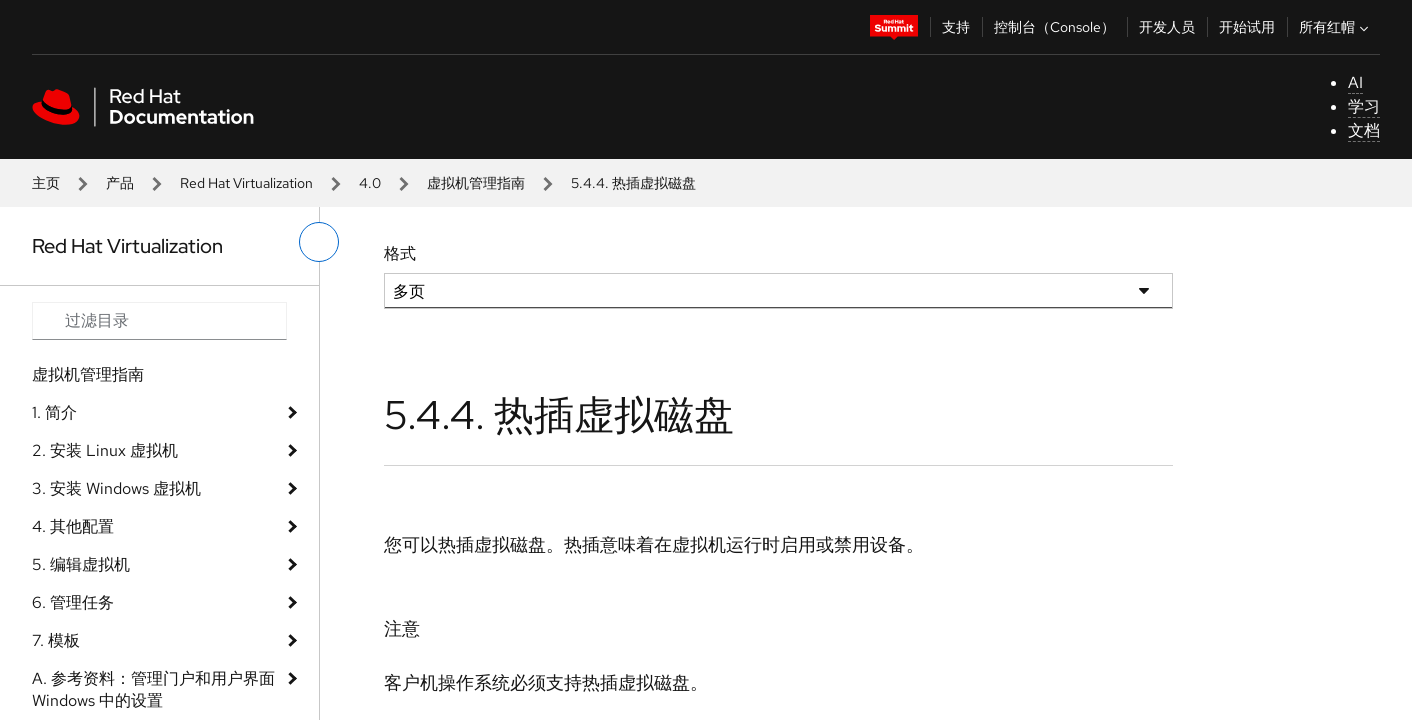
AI (1355, 82)
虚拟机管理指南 (476, 183)
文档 (1364, 130)
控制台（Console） (1054, 27)
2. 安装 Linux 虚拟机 (105, 450)
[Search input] (159, 321)
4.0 (370, 183)
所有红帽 (1336, 27)
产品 (120, 183)
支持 (956, 27)
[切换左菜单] (319, 242)
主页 (46, 183)
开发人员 (1167, 27)
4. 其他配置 (73, 526)
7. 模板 (56, 640)
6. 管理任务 (73, 602)
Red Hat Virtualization (246, 183)
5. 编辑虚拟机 (81, 564)
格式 (400, 253)
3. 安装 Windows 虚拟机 (116, 488)
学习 (1364, 106)
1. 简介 (54, 412)
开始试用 (1247, 27)
